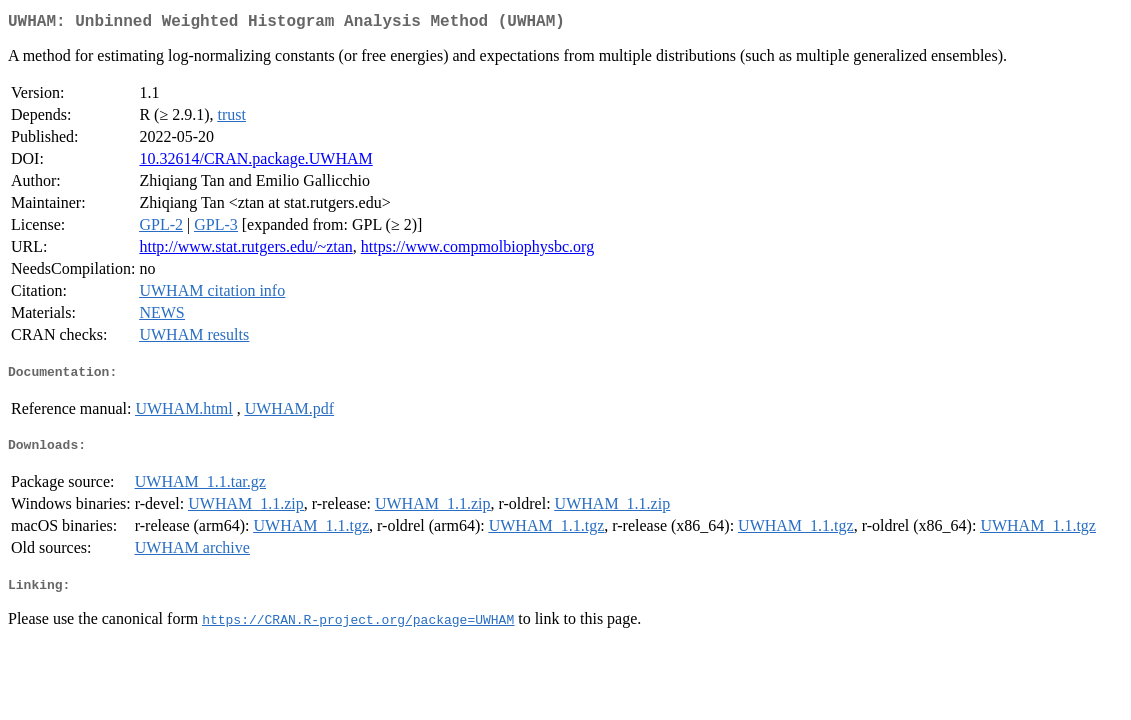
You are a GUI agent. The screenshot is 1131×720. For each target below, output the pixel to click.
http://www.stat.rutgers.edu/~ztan (245, 250)
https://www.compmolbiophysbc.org (477, 250)
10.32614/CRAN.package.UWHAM (255, 162)
